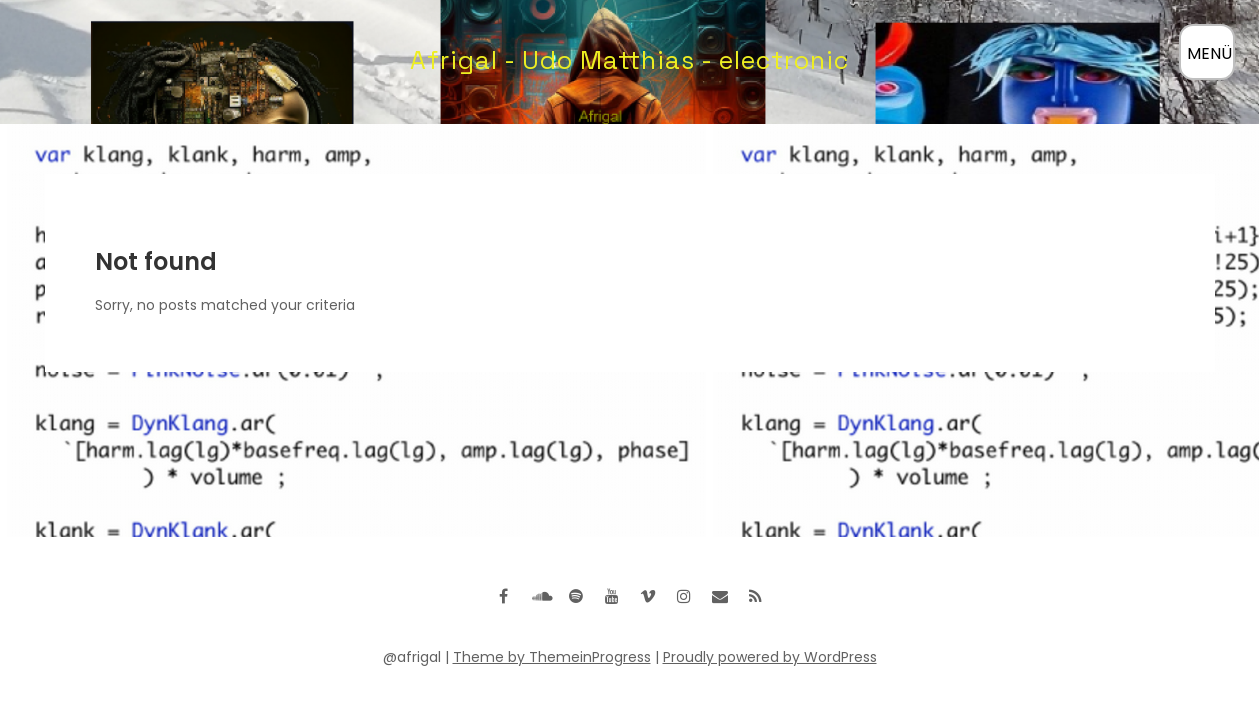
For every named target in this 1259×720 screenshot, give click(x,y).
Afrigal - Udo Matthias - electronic (629, 60)
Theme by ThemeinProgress (552, 657)
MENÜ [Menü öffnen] (1209, 53)
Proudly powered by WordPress (770, 657)
